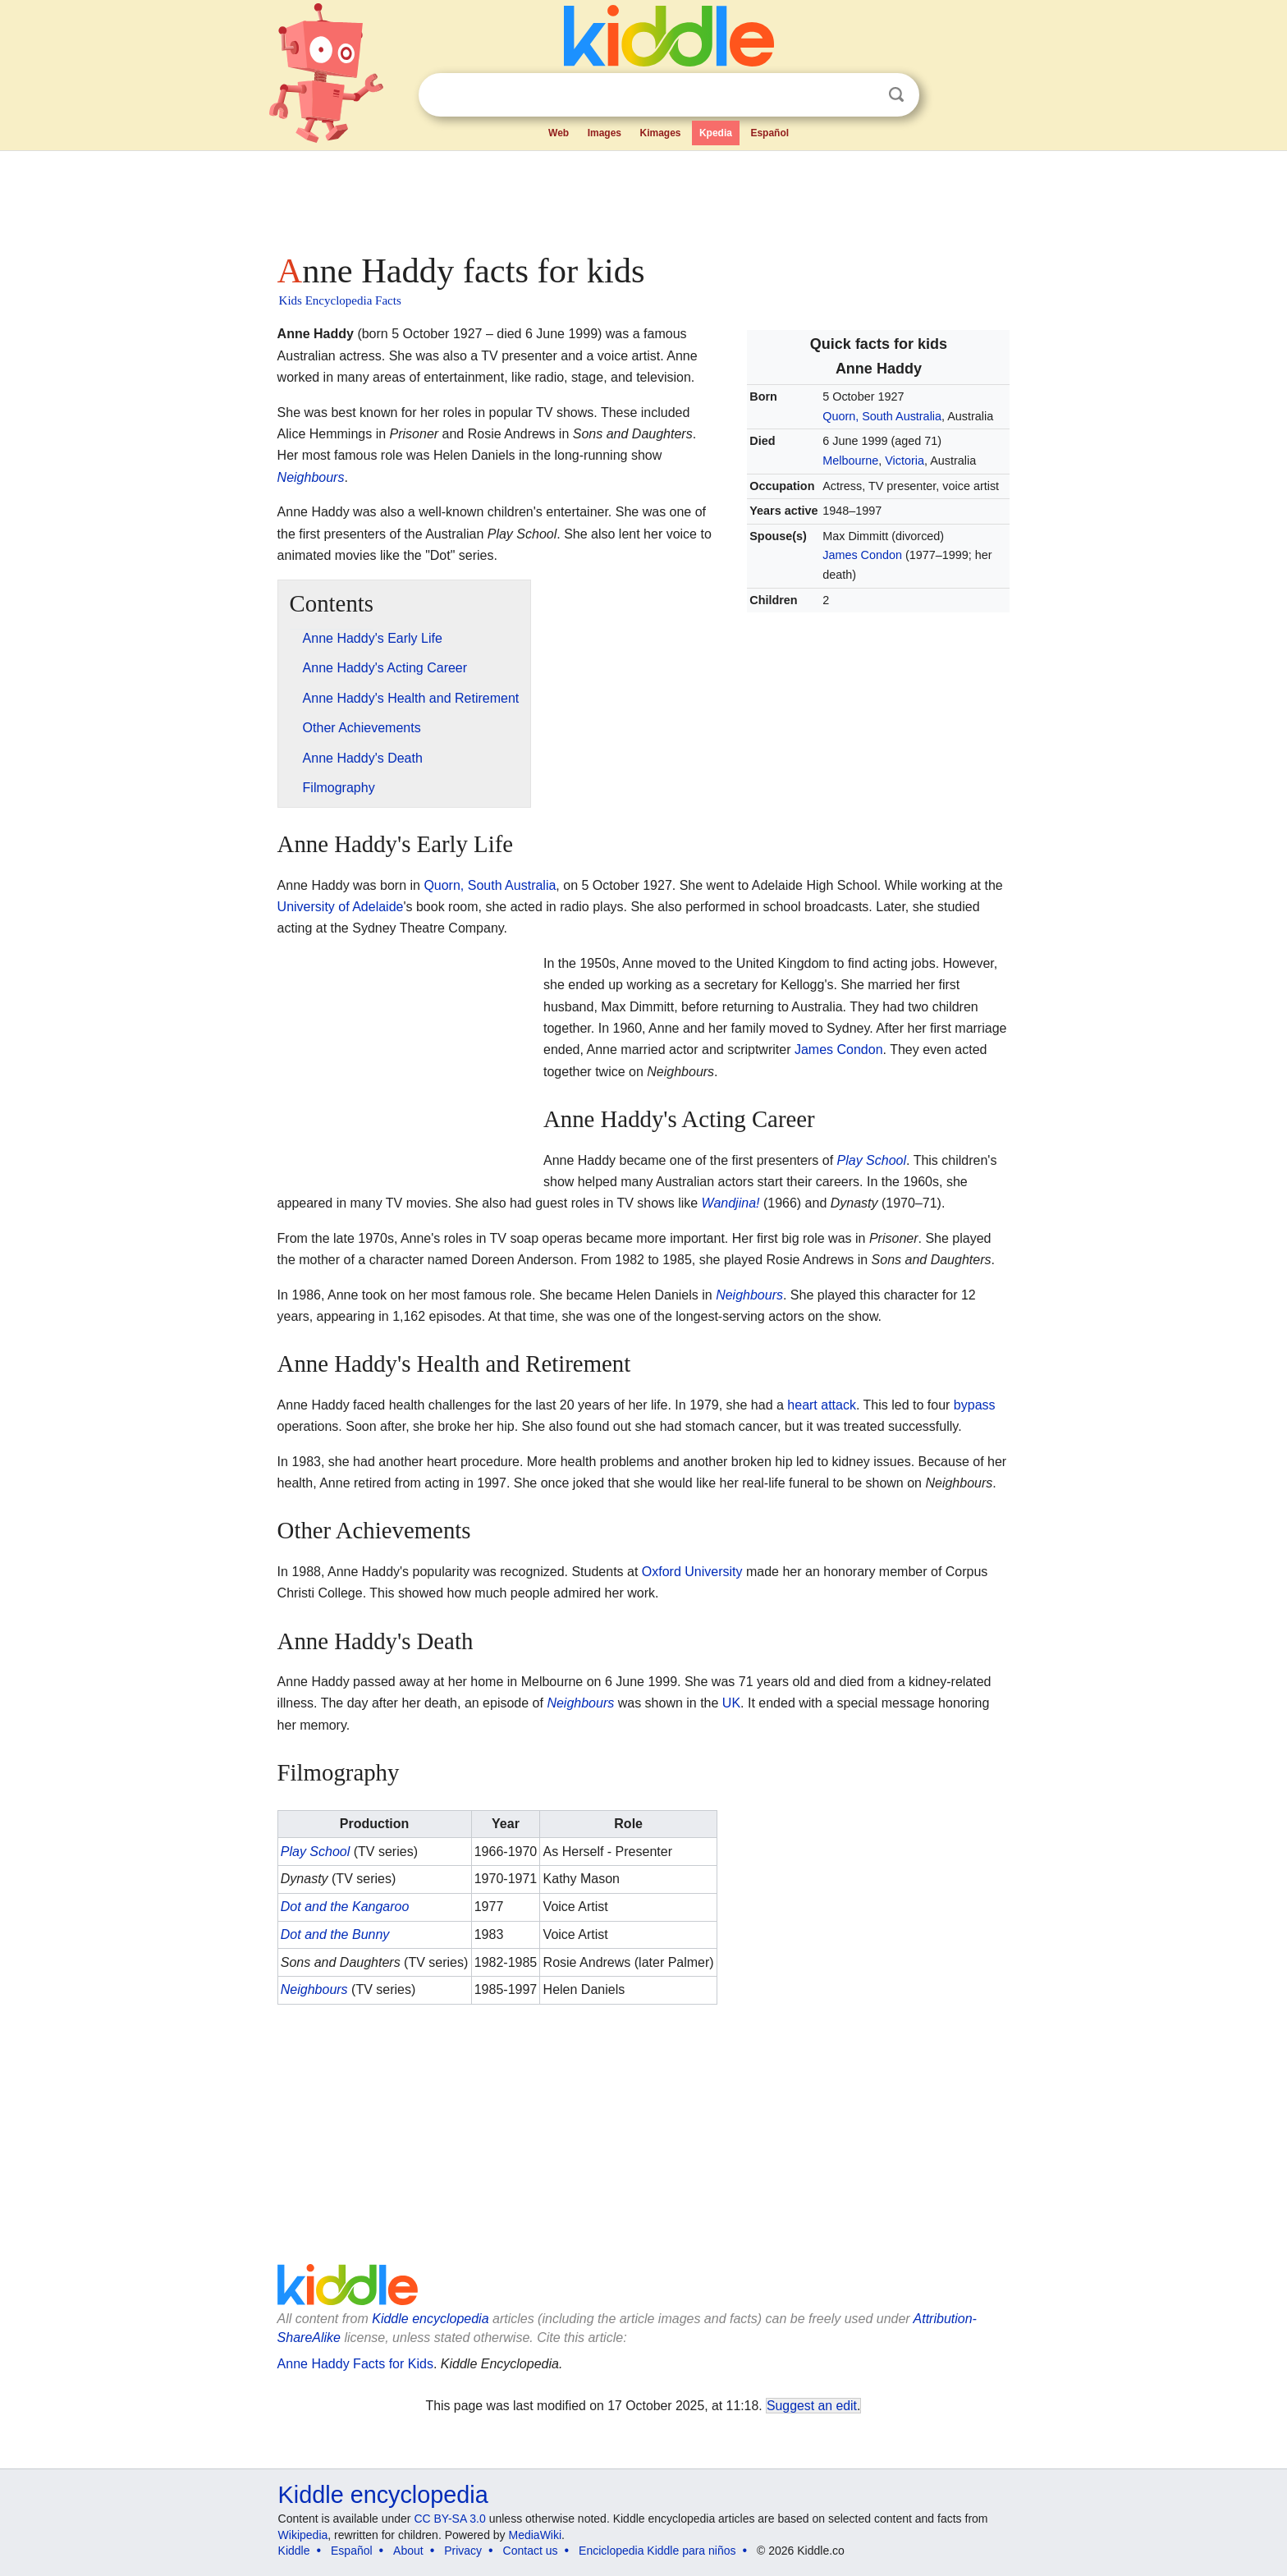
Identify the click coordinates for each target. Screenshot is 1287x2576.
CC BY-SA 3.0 (449, 2518)
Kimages (659, 133)
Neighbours (311, 477)
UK (731, 1703)
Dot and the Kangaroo (345, 1907)
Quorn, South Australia (881, 416)
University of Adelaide (340, 907)
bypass (975, 1405)
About (408, 2550)
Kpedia (715, 133)
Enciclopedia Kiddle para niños (657, 2550)
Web (558, 133)
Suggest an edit (812, 2406)
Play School (872, 1160)
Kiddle (294, 2550)
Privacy (463, 2550)
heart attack (821, 1405)
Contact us (530, 2550)
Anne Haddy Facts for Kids (355, 2364)
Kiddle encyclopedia (430, 2319)
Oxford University (692, 1572)
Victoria (904, 460)
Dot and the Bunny (335, 1934)
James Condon (862, 554)
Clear (863, 95)
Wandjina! (731, 1203)
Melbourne (850, 460)
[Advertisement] (642, 197)
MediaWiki (535, 2535)
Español (769, 133)
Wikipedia (303, 2535)
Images (604, 133)
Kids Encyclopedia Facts (340, 300)
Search (896, 94)
